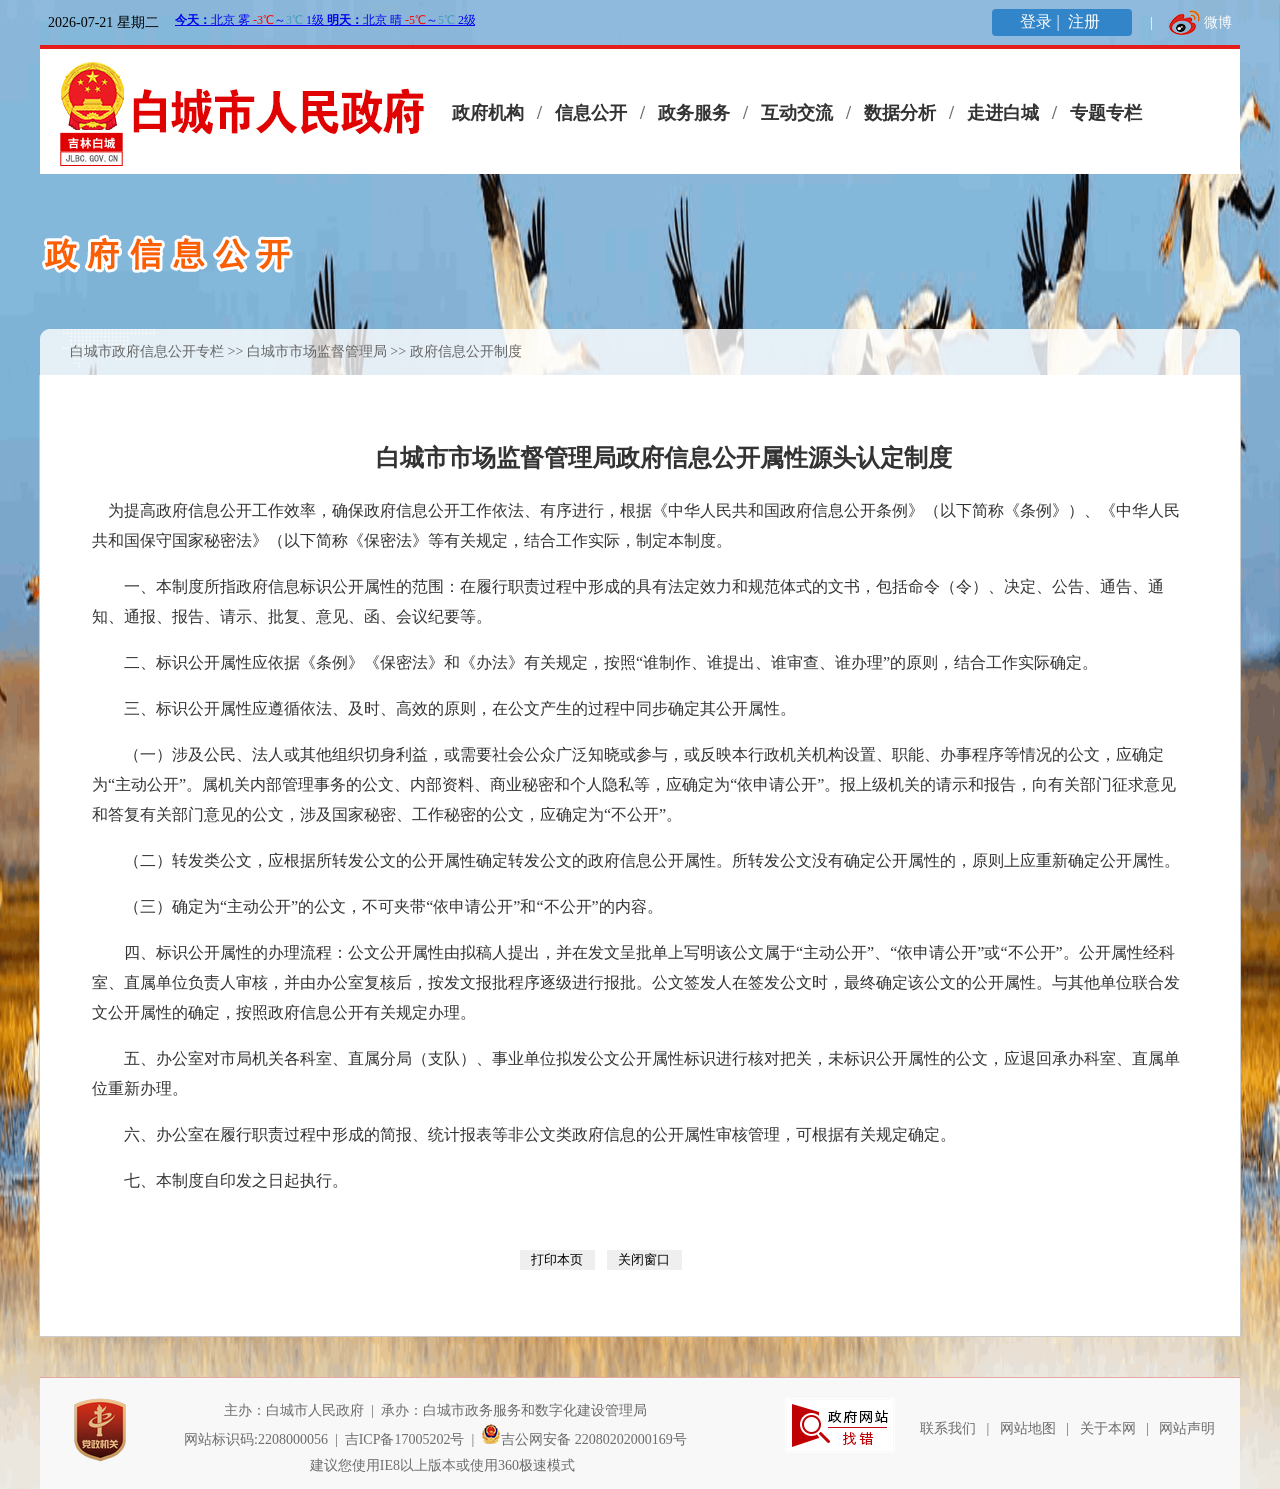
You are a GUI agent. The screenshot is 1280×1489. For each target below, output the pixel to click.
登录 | (1041, 21)
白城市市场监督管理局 (317, 351)
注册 (1086, 21)
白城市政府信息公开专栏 (147, 351)
